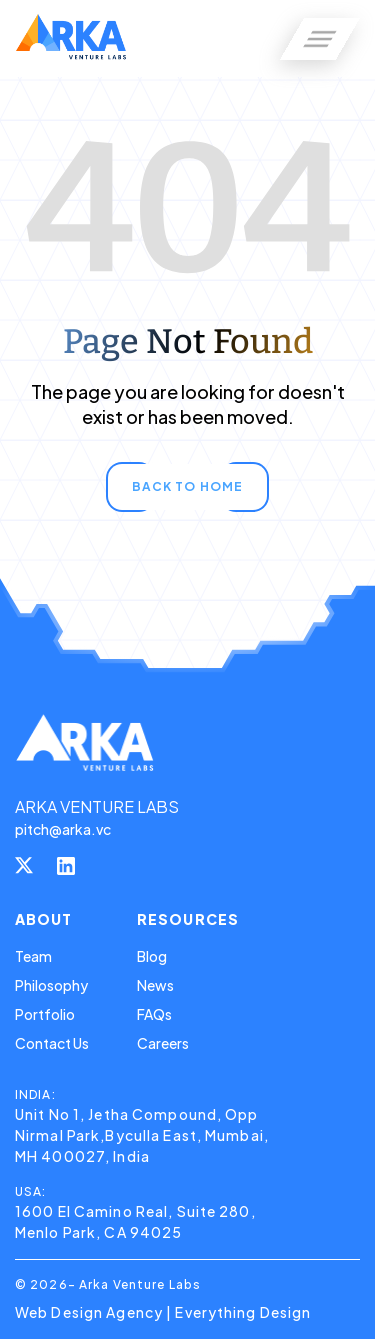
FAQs (154, 1014)
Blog (152, 956)
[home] (71, 38)
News (155, 985)
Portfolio (45, 1014)
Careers (163, 1043)
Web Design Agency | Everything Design (163, 1312)
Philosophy (51, 985)
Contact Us (52, 1043)
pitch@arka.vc (63, 829)
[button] (320, 39)
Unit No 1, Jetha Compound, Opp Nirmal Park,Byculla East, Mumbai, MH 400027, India (142, 1135)
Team (33, 956)
